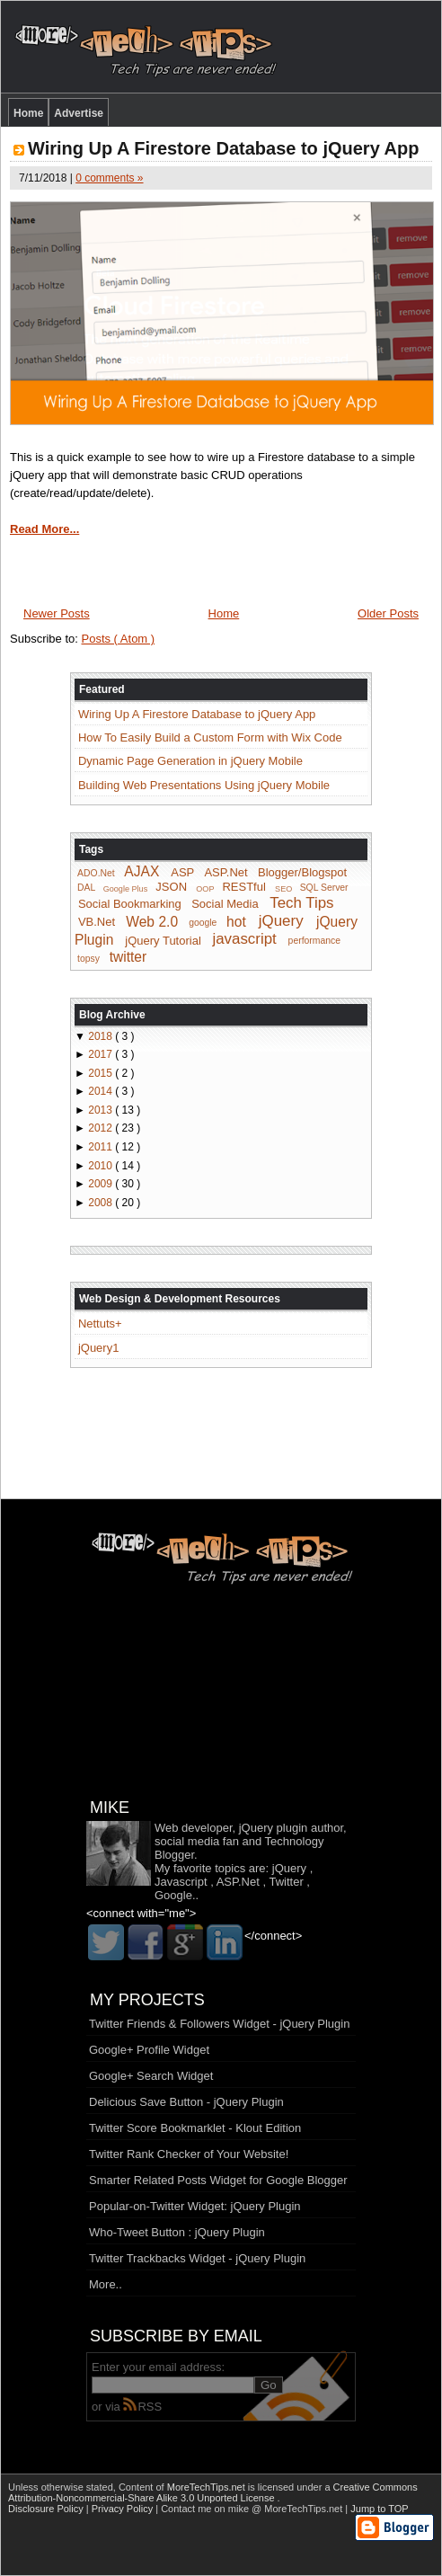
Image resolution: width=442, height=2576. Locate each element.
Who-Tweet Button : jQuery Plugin (177, 2232)
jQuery (281, 920)
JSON (171, 886)
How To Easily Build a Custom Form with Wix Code (210, 737)
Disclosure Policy (47, 2508)
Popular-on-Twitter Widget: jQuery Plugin (195, 2206)
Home (28, 113)
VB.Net (96, 921)
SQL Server (324, 888)
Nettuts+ (100, 1323)
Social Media (224, 903)
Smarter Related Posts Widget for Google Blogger (218, 2180)
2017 (101, 1054)
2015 (101, 1073)
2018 (101, 1036)
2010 (101, 1165)
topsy (88, 959)
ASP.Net (225, 872)
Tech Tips (301, 902)
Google (173, 1895)
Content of (183, 2487)
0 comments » (109, 178)
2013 (101, 1110)
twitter (128, 956)
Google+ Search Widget (151, 2076)
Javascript (181, 1881)
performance (314, 941)
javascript (244, 939)
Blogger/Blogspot (302, 872)
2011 (101, 1147)
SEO (283, 888)
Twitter (286, 1881)
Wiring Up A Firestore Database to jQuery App (223, 148)
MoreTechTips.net (207, 2487)
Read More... (44, 529)
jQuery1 (98, 1348)
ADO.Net (96, 873)
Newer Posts (56, 613)
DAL (86, 888)
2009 (101, 1183)
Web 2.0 (152, 920)
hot (236, 920)
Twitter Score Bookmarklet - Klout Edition (195, 2128)
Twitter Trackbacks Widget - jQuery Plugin (197, 2258)
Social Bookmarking (129, 903)
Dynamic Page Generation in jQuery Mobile (190, 761)
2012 (101, 1128)
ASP (182, 872)
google (203, 923)
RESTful (243, 886)
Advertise (78, 113)
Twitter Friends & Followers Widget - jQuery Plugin (219, 2023)
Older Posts (388, 613)
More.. (105, 2284)
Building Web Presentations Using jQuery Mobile (204, 785)
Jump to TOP (379, 2508)
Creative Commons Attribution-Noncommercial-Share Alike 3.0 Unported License (213, 2492)
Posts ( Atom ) (118, 638)
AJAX (141, 871)
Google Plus (125, 888)
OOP (205, 888)
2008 (101, 1202)
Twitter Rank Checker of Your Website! (188, 2154)
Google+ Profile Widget (149, 2049)
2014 (101, 1091)
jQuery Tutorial (163, 940)
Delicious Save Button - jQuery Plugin (186, 2102)
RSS (142, 2406)
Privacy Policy (124, 2508)
